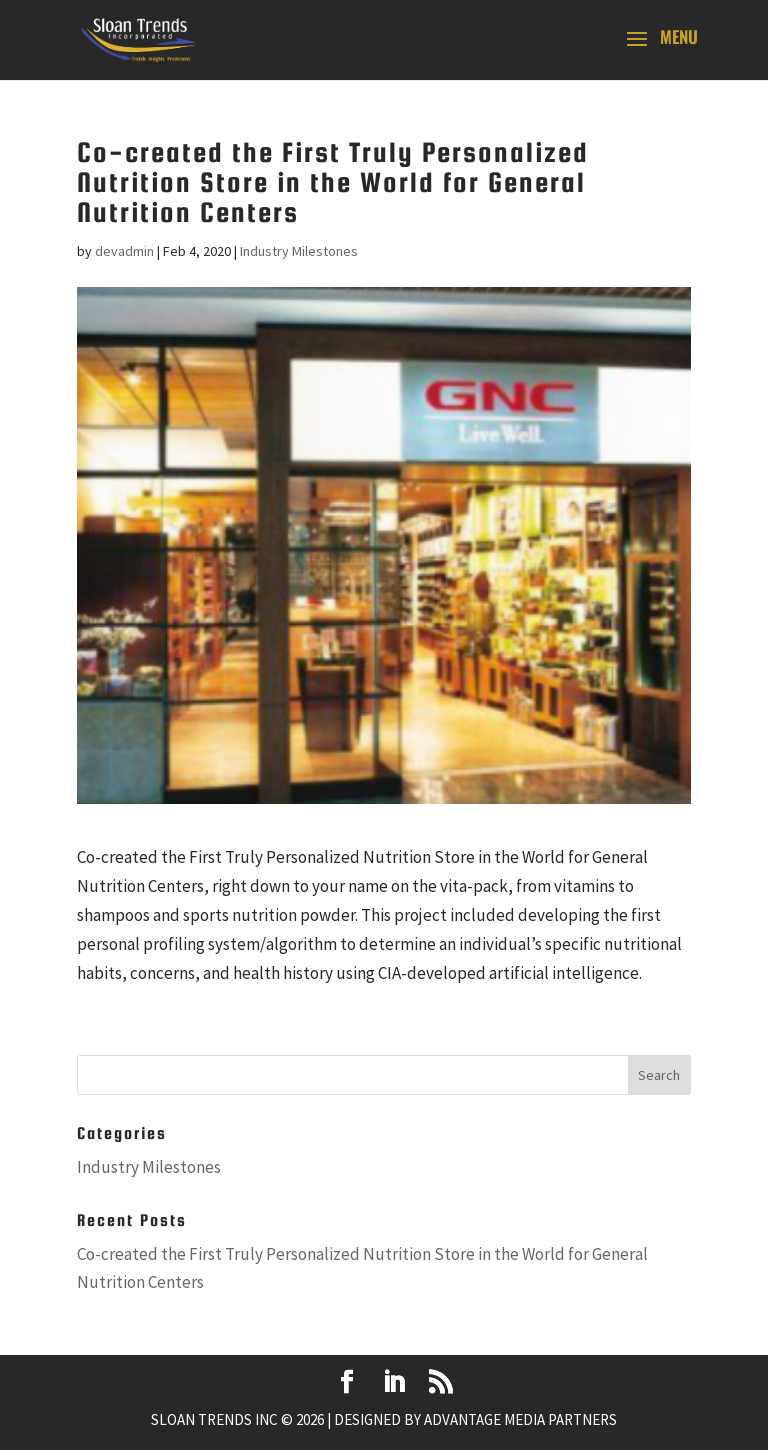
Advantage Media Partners (520, 1419)
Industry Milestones (299, 251)
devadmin (124, 251)
